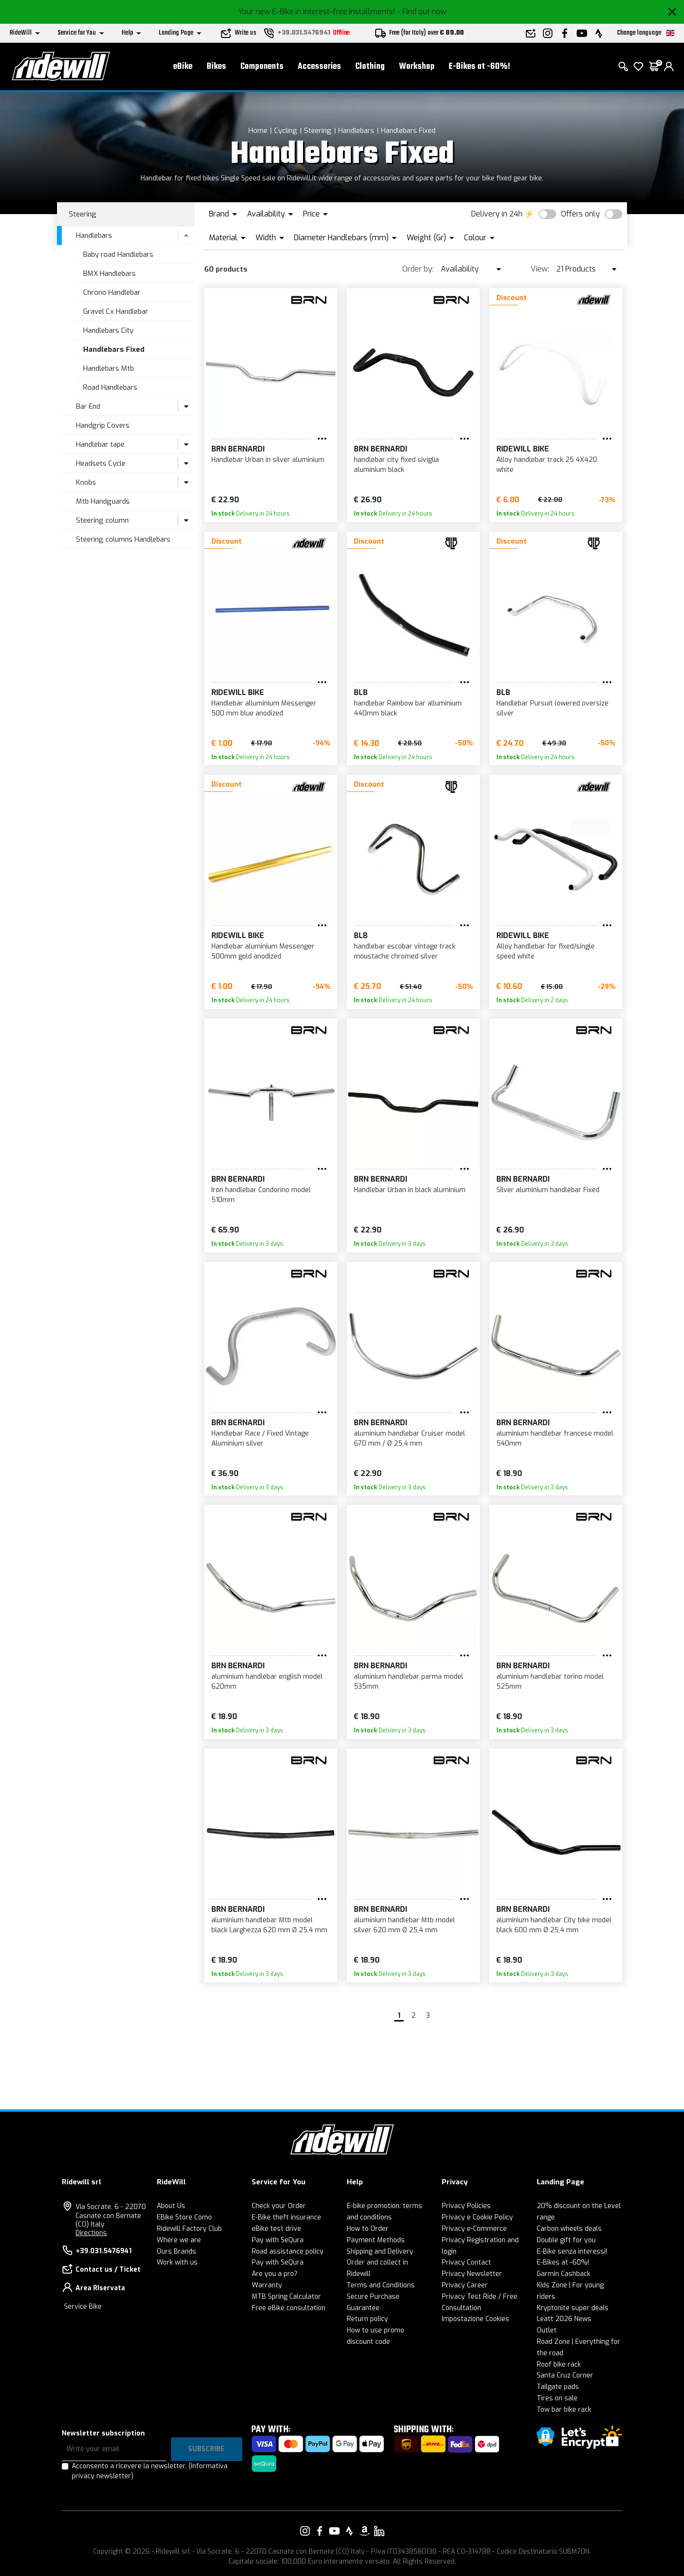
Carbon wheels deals (569, 2228)
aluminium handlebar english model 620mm (267, 1681)
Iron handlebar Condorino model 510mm (261, 1194)
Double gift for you (566, 2240)
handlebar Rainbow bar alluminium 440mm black (408, 708)
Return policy (367, 2318)
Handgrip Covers (103, 425)
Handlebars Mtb (108, 368)
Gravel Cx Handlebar (115, 311)
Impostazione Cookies (475, 2318)
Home (257, 130)
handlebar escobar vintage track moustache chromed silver (405, 951)
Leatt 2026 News (564, 2318)
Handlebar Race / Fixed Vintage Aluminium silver (260, 1438)
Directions (91, 2233)
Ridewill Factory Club (189, 2228)
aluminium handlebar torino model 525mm (550, 1681)
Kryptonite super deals (572, 2308)
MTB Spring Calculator (286, 2296)
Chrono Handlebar (112, 292)
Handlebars (356, 130)
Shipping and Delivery (380, 2251)
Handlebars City (108, 330)
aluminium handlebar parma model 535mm (408, 1681)
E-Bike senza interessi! (572, 2251)
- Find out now (421, 12)
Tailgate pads (558, 2386)
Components (262, 67)
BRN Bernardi (238, 449)
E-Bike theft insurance (286, 2217)
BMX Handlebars (109, 273)
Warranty (267, 2285)
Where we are (179, 2240)
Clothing (370, 67)
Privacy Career (465, 2285)
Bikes (216, 67)
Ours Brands (176, 2251)
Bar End (88, 406)
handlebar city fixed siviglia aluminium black (396, 464)
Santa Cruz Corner (565, 2375)
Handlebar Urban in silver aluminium (267, 459)
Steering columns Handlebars (123, 539)
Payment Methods (376, 2240)
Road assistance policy (287, 2251)
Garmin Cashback (563, 2273)
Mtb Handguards (103, 501)
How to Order (368, 2228)
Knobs (86, 482)
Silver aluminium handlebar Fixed (547, 1189)
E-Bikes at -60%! (479, 67)
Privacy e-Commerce (474, 2228)
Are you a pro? (274, 2273)
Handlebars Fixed (408, 130)
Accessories (319, 67)
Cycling (285, 130)
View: (540, 269)
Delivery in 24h (496, 214)
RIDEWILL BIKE (522, 449)
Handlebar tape (100, 444)
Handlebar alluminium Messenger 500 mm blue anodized (263, 708)
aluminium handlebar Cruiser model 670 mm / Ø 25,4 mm (409, 1438)
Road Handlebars (110, 387)
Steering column (102, 520)
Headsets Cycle (100, 463)
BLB (361, 692)
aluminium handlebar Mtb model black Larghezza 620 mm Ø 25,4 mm (269, 1925)
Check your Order (279, 2205)
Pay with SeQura (278, 2240)
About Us (171, 2205)
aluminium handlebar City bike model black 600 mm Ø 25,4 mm (553, 1925)
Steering (318, 130)
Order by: (418, 269)
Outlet (547, 2330)
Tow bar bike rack (564, 2409)
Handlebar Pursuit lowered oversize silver (552, 708)
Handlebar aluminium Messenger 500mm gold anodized (262, 951)
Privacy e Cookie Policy (477, 2217)
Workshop (417, 67)
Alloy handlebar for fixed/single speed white (545, 951)
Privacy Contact (466, 2262)
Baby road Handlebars (118, 254)
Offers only (580, 214)
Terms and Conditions (381, 2285)
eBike (182, 67)
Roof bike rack (559, 2364)
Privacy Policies (466, 2205)
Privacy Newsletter (472, 2273)
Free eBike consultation (288, 2308)
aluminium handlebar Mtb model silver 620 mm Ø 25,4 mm (404, 1925)
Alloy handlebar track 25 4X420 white (546, 464)
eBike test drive (276, 2228)
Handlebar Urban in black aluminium (410, 1189)
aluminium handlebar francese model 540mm (554, 1438)
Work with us (177, 2262)
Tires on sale (557, 2398)
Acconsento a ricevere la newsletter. (150, 2471)
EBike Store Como (184, 2217)
